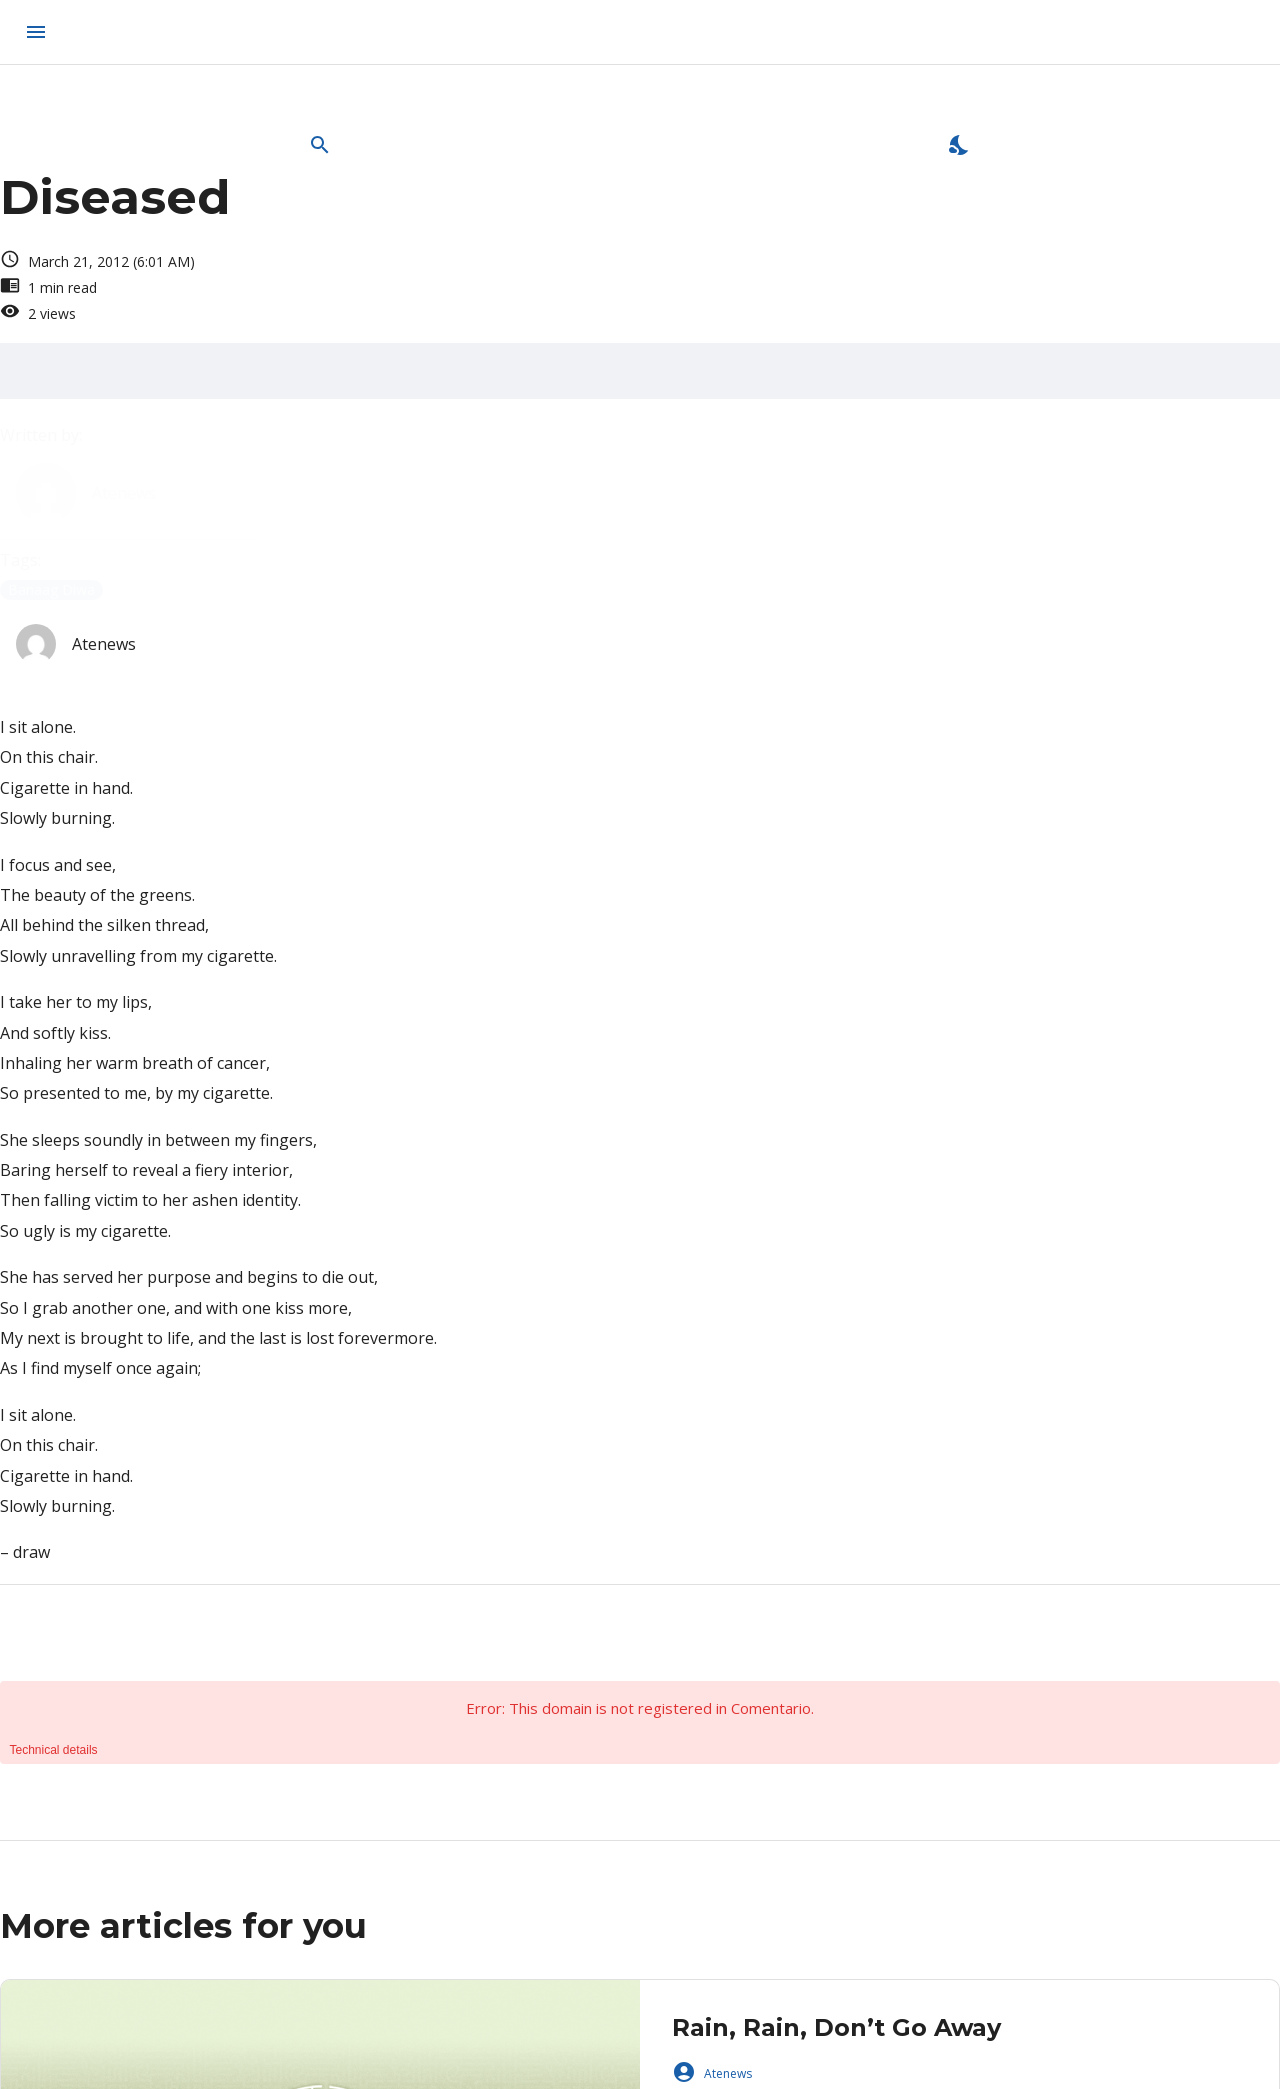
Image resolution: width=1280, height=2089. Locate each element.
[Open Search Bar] (320, 145)
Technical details (54, 1750)
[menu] (36, 32)
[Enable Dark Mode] (960, 145)
